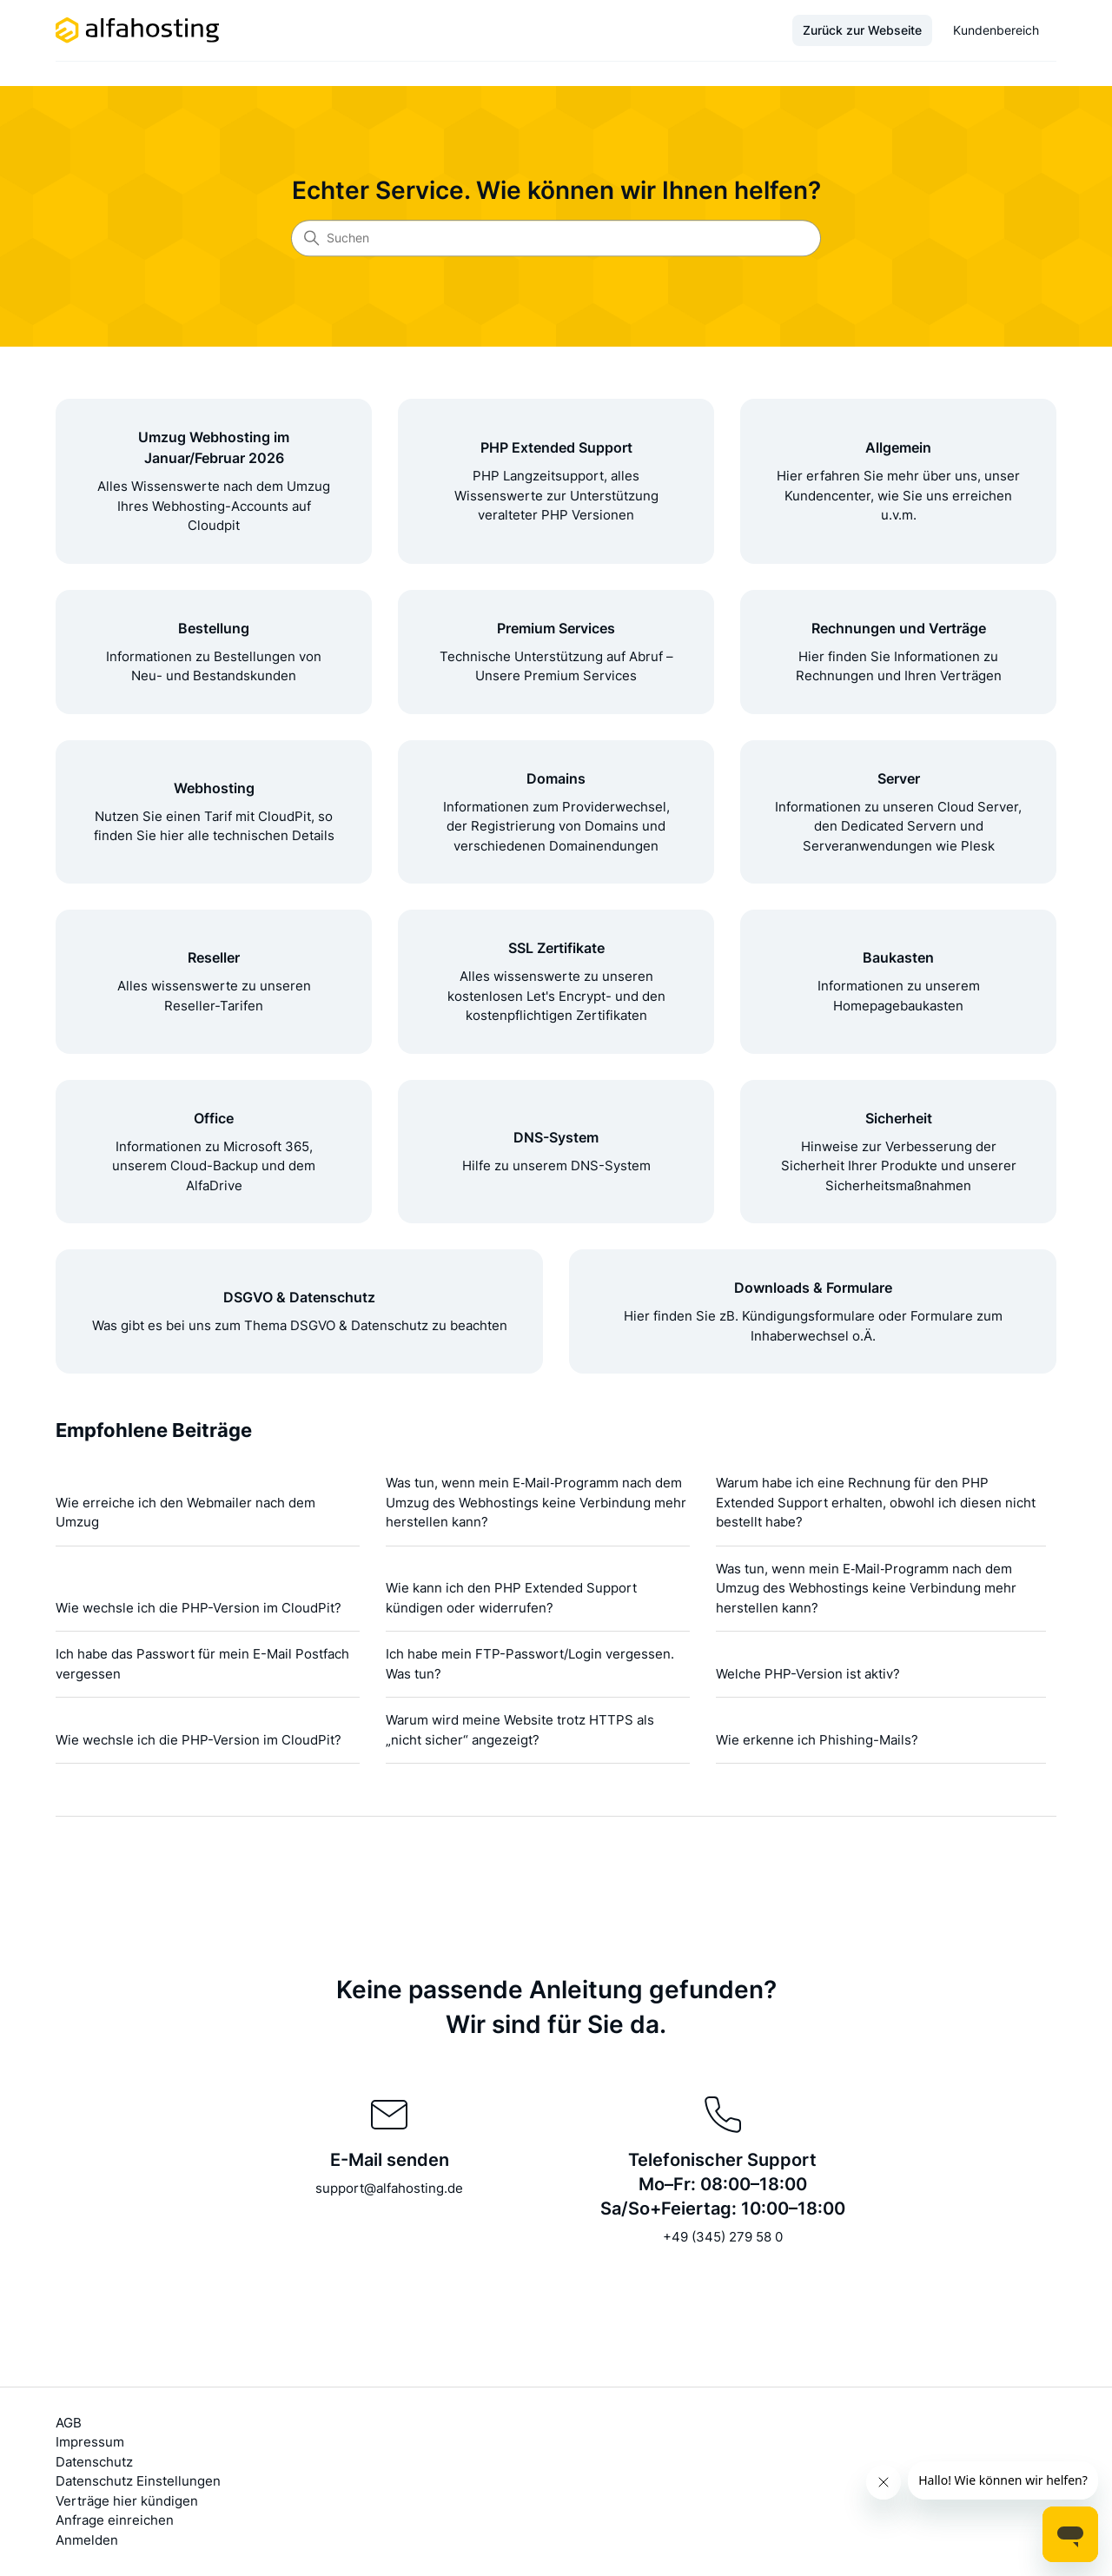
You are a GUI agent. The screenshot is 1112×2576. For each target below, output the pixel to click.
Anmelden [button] (87, 2540)
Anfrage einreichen (115, 2520)
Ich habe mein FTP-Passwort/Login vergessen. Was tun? (530, 1664)
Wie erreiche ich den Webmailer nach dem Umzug (185, 1512)
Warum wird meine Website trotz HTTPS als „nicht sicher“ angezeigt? (520, 1730)
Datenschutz (94, 2461)
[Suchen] (556, 238)
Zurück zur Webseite (862, 30)
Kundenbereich (996, 30)
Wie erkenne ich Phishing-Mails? (817, 1740)
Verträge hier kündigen (127, 2501)
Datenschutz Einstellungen (138, 2481)
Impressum (90, 2442)
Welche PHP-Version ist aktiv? (808, 1673)
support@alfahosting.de (389, 2188)
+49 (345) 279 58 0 (723, 2236)
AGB (69, 2422)
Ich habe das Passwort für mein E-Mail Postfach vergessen (202, 1664)
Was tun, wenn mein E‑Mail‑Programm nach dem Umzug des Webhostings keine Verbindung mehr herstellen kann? (536, 1502)
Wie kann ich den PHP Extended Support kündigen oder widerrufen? (511, 1597)
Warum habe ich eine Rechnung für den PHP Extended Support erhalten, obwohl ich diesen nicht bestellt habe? (876, 1502)
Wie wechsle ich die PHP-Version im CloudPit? (198, 1607)
